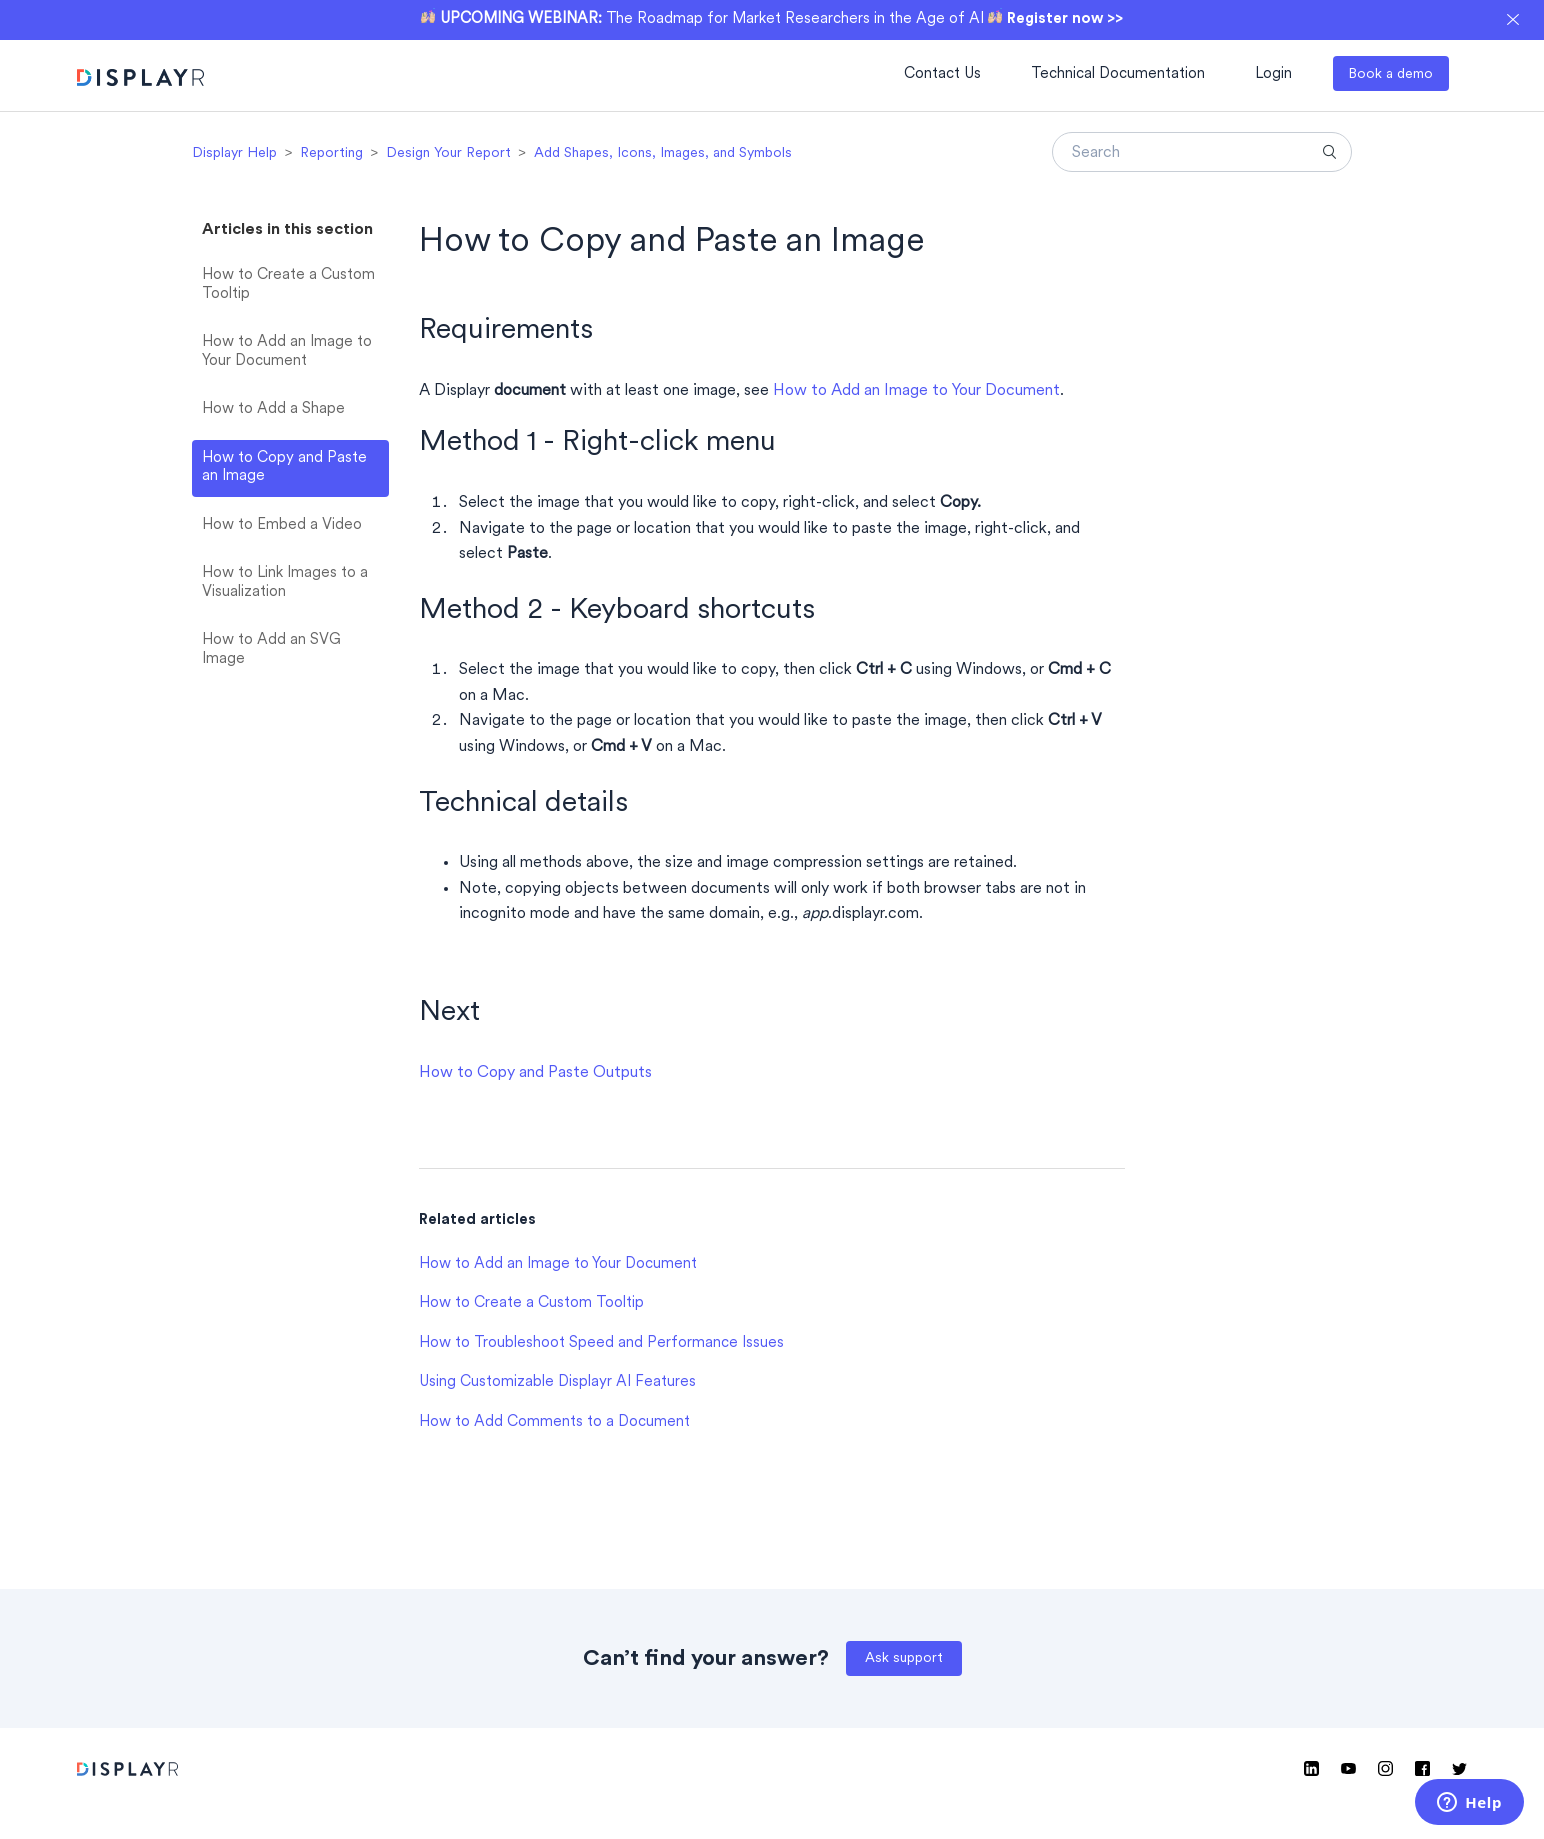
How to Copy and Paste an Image (284, 468)
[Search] (1202, 152)
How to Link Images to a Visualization (285, 583)
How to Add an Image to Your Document (287, 352)
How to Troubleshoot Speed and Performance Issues (601, 1343)
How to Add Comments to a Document (554, 1422)
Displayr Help (234, 153)
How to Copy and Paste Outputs (535, 1073)
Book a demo (1390, 74)
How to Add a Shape (273, 409)
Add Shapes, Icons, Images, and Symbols (663, 153)
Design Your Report (448, 153)
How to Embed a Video (282, 525)
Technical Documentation (1118, 74)
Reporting (331, 153)
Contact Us (942, 74)
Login (1273, 74)
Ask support (904, 1658)
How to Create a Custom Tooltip (288, 285)
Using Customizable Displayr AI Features (557, 1382)
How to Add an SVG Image (271, 650)
